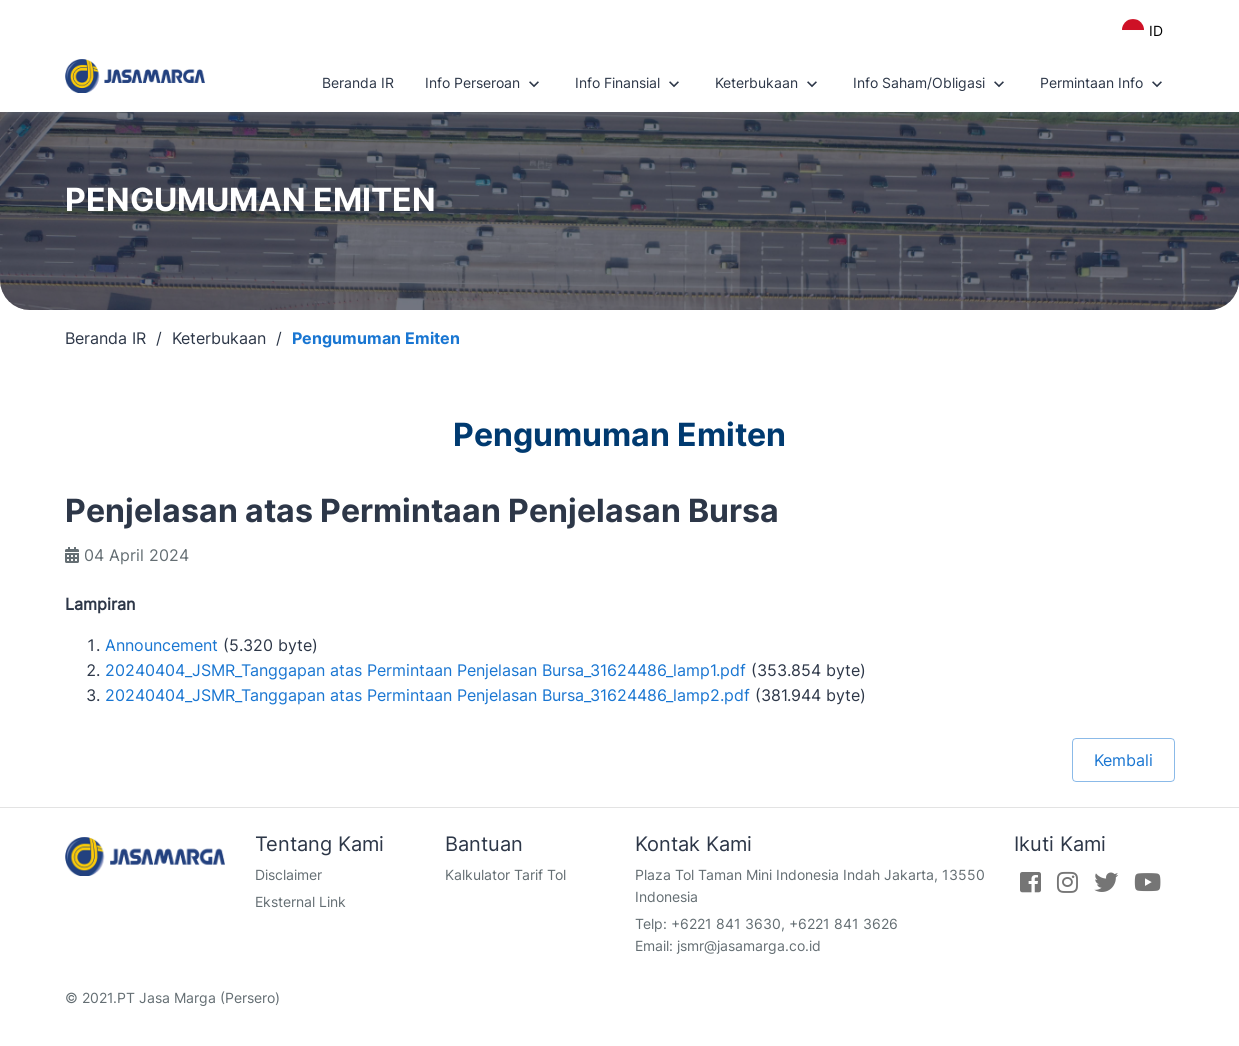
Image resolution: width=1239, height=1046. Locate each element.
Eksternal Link (300, 901)
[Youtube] (1147, 882)
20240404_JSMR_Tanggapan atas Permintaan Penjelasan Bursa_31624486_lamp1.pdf (425, 670)
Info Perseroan (484, 84)
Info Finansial (629, 84)
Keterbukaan (768, 84)
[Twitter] (1106, 882)
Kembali (1123, 760)
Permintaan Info (1103, 84)
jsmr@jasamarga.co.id (749, 945)
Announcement (161, 645)
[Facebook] (1030, 882)
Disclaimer (288, 874)
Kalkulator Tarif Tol (505, 874)
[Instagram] (1067, 882)
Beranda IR (358, 82)
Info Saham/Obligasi (931, 84)
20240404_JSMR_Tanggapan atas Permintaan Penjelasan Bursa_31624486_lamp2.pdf (427, 695)
